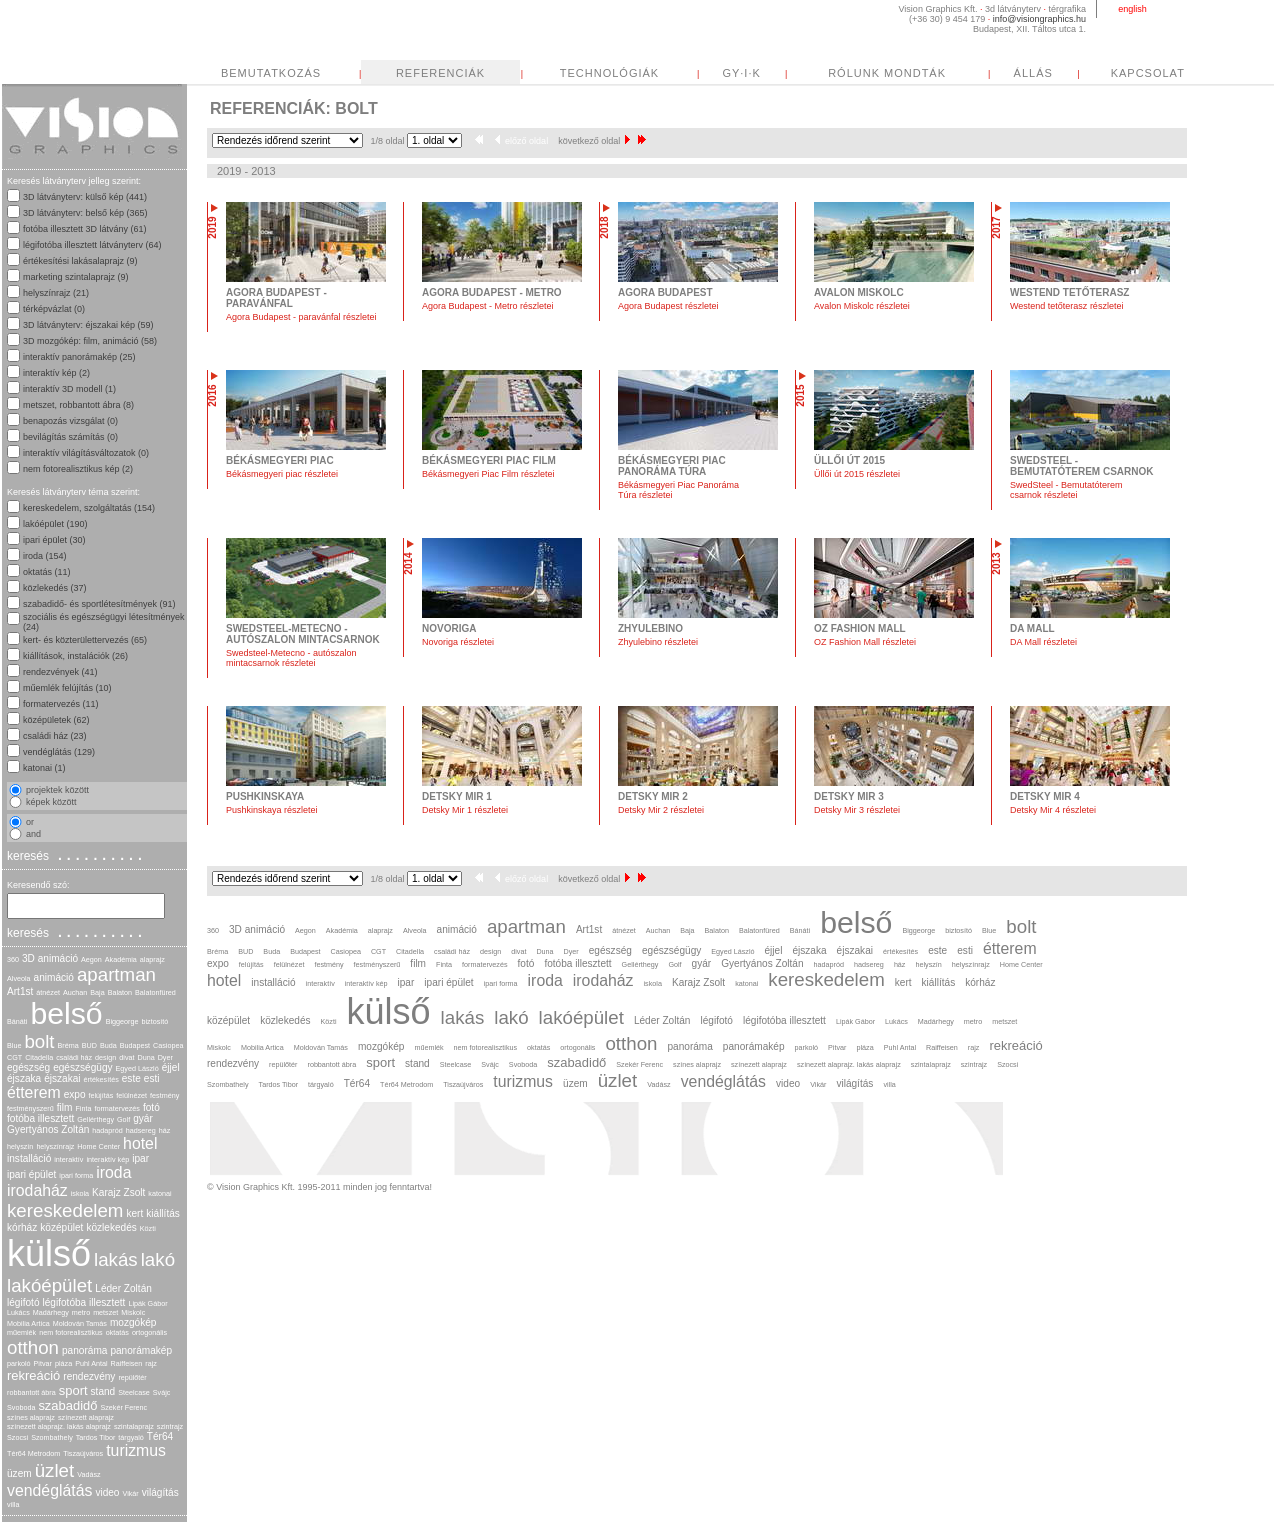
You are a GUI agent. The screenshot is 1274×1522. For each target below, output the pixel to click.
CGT (14, 1057)
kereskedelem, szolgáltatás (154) (89, 508)
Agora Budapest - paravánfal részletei (301, 317)
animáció (54, 977)
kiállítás (163, 1213)
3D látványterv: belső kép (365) (85, 213)
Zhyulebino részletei (658, 642)
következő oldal (594, 141)
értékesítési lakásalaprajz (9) (80, 261)
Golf (123, 1119)
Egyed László (137, 1068)
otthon (33, 1347)
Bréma (68, 1045)
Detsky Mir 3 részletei (857, 810)
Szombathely (52, 1437)
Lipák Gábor (147, 1303)
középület (61, 1227)
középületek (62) (56, 720)
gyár (143, 1118)
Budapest (135, 1045)
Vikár (130, 1493)
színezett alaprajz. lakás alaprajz (59, 1426)
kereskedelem (65, 1210)
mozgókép (133, 1322)
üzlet (55, 1470)
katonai (159, 1193)
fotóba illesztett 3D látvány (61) (85, 229)
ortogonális (149, 1332)
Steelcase (134, 1392)
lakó (158, 1259)
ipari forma (76, 1175)
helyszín (20, 1146)
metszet (105, 1312)
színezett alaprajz (86, 1417)
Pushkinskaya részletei (272, 810)
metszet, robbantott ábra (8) (78, 405)
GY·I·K (929, 73)
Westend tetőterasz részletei (1066, 306)
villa (13, 1504)
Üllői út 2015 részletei (857, 474)
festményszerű (30, 1108)
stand (103, 1391)
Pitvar (43, 1363)
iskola (80, 1193)
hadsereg (141, 1130)
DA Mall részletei (1043, 642)
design (105, 1057)
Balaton (120, 992)
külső (49, 1253)
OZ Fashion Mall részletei (865, 642)
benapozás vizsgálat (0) (70, 421)
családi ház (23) (55, 736)
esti (152, 1078)
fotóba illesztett (40, 1118)
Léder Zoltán (123, 1288)
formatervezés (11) (61, 704)
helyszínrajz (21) (56, 293)
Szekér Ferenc (123, 1407)
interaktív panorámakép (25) (79, 357)
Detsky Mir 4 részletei (1053, 810)
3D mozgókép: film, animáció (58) (90, 341)
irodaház (37, 1190)
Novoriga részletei (458, 642)
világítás (160, 1492)
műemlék (21, 1332)
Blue (14, 1045)
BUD (89, 1045)
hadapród (107, 1130)
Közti (148, 1228)
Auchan (75, 992)
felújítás (101, 1095)
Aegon (91, 959)
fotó (151, 1107)
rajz (151, 1363)
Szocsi (17, 1437)
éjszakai (62, 1078)
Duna (145, 1057)
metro (81, 1312)
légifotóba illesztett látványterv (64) (92, 245)
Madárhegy (51, 1312)
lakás (116, 1259)
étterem (34, 1092)
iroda (113, 1172)
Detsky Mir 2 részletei (661, 810)
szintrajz (170, 1426)
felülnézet (131, 1095)
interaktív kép (107, 1159)
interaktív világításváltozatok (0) (86, 453)
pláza (63, 1363)
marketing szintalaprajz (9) (76, 277)
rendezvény (89, 1376)
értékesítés (101, 1079)
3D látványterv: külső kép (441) (85, 197)
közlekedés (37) (55, 588)
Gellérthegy (95, 1119)
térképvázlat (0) (54, 309)
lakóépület (49, 1285)
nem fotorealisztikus (71, 1332)
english (1132, 9)
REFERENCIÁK (628, 73)
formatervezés (117, 1108)
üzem (19, 1473)
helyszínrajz (55, 1146)
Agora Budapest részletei (668, 306)
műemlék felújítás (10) (67, 688)
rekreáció (33, 1375)
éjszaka (24, 1078)
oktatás (117, 1332)
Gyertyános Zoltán (48, 1129)
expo (75, 1094)
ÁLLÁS (1221, 73)
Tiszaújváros (83, 1453)
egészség (28, 1067)
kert (134, 1213)
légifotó (23, 1302)
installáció (29, 1158)
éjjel (171, 1067)
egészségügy (82, 1067)
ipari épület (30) (54, 540)
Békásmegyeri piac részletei (282, 474)
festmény (164, 1095)
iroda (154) (45, 556)
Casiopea (168, 1045)
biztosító (154, 1021)
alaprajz (152, 959)
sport (73, 1390)
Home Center (98, 1146)
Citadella (39, 1057)
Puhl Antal (91, 1363)
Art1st (20, 991)
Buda (108, 1045)
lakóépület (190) (55, 524)
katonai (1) (44, 768)
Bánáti (17, 1021)
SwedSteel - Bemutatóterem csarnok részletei (1066, 490)
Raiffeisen (127, 1363)
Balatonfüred (155, 992)
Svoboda (21, 1407)
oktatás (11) (47, 572)
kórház (22, 1227)
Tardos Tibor (96, 1437)
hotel (140, 1143)
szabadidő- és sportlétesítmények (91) (99, 604)
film (65, 1107)
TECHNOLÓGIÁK (797, 73)
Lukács (18, 1312)
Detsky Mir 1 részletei (465, 810)
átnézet (48, 992)
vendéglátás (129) (59, 752)
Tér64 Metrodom (33, 1453)
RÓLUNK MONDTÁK (1075, 73)
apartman (116, 974)
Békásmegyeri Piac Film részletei (488, 474)
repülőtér (132, 1377)
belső (66, 1013)
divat (126, 1057)
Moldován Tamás (80, 1323)
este (131, 1078)
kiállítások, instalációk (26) (75, 656)
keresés (77, 855)
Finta (83, 1108)
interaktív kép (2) (56, 373)
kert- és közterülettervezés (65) (85, 640)
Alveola (19, 978)
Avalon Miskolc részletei (862, 306)
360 (13, 959)
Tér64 (160, 1436)
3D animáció (50, 958)
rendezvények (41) (60, 672)
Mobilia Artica (28, 1323)
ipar (140, 1158)
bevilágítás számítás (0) (70, 437)
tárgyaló (131, 1437)
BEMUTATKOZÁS (459, 73)
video (107, 1492)
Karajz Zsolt (118, 1192)
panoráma (84, 1350)
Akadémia (121, 959)
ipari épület (31, 1174)
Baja (97, 992)
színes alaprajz (31, 1417)
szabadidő (67, 1405)
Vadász (88, 1474)
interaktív (68, 1159)
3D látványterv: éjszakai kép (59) (88, 325)
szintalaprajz (134, 1426)
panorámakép (141, 1350)
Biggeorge (122, 1021)
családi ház (74, 1057)
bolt (39, 1041)
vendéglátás (49, 1490)
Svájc (162, 1392)
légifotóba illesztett (84, 1302)
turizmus (136, 1450)
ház (165, 1130)
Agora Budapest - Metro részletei (488, 306)
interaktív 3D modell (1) (69, 389)
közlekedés (111, 1227)
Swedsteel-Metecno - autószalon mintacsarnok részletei (291, 658)
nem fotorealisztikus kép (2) (78, 469)
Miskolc (133, 1312)
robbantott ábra (31, 1392)
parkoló (19, 1363)
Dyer (165, 1057)
